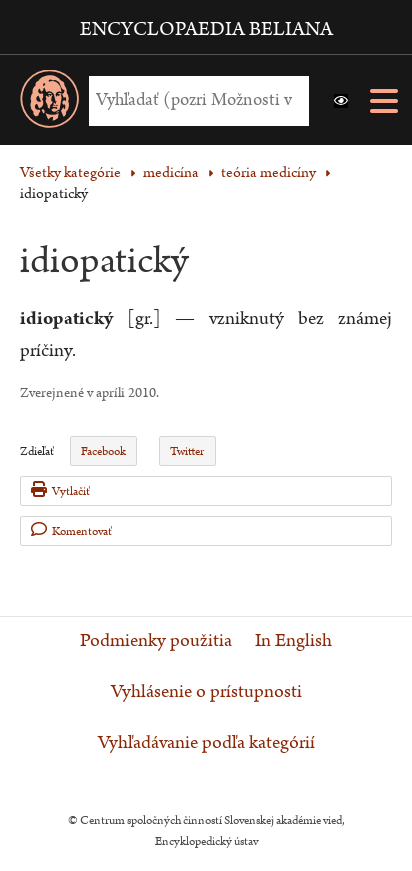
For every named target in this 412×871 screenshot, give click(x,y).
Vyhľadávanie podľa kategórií (206, 743)
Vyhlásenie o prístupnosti (206, 692)
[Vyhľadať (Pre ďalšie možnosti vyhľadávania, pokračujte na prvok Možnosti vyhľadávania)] (194, 100)
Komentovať (71, 530)
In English (293, 641)
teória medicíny (268, 172)
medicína (171, 172)
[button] (341, 101)
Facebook (103, 451)
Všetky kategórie (70, 172)
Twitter (187, 451)
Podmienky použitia (156, 641)
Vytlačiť (60, 490)
